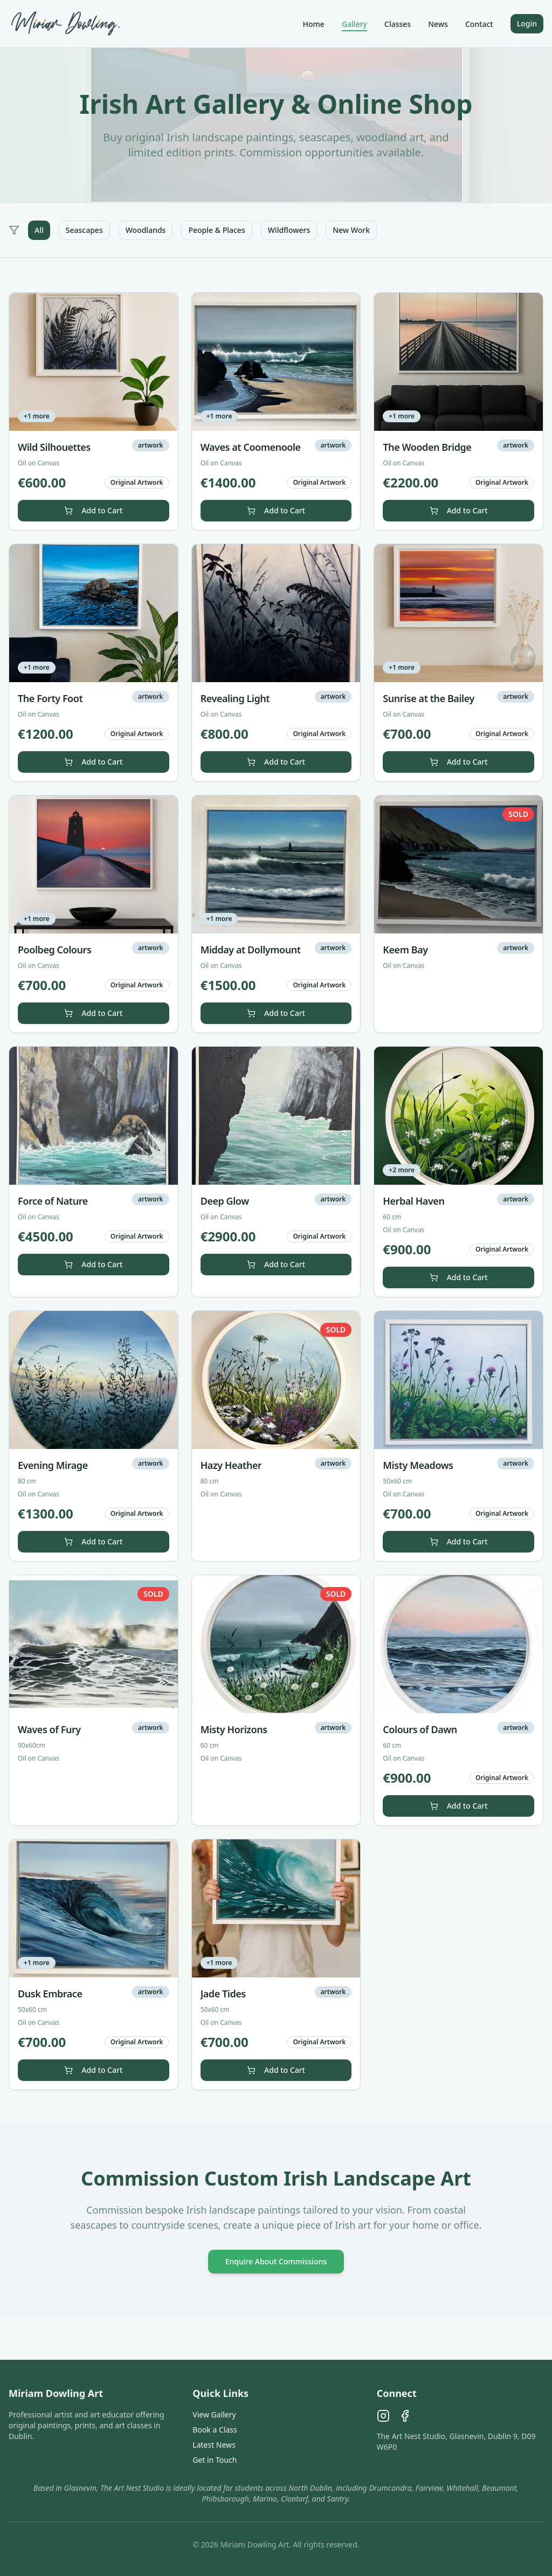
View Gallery (214, 2414)
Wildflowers (289, 230)
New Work (351, 230)
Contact (479, 24)
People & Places (216, 230)
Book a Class (214, 2429)
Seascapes (84, 230)
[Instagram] (383, 2415)
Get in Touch (214, 2460)
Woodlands (146, 230)
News (438, 24)
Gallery (354, 24)
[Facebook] (404, 2415)
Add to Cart (93, 510)
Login (527, 23)
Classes (397, 24)
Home (314, 24)
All (39, 230)
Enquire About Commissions (276, 2261)
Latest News (214, 2445)
